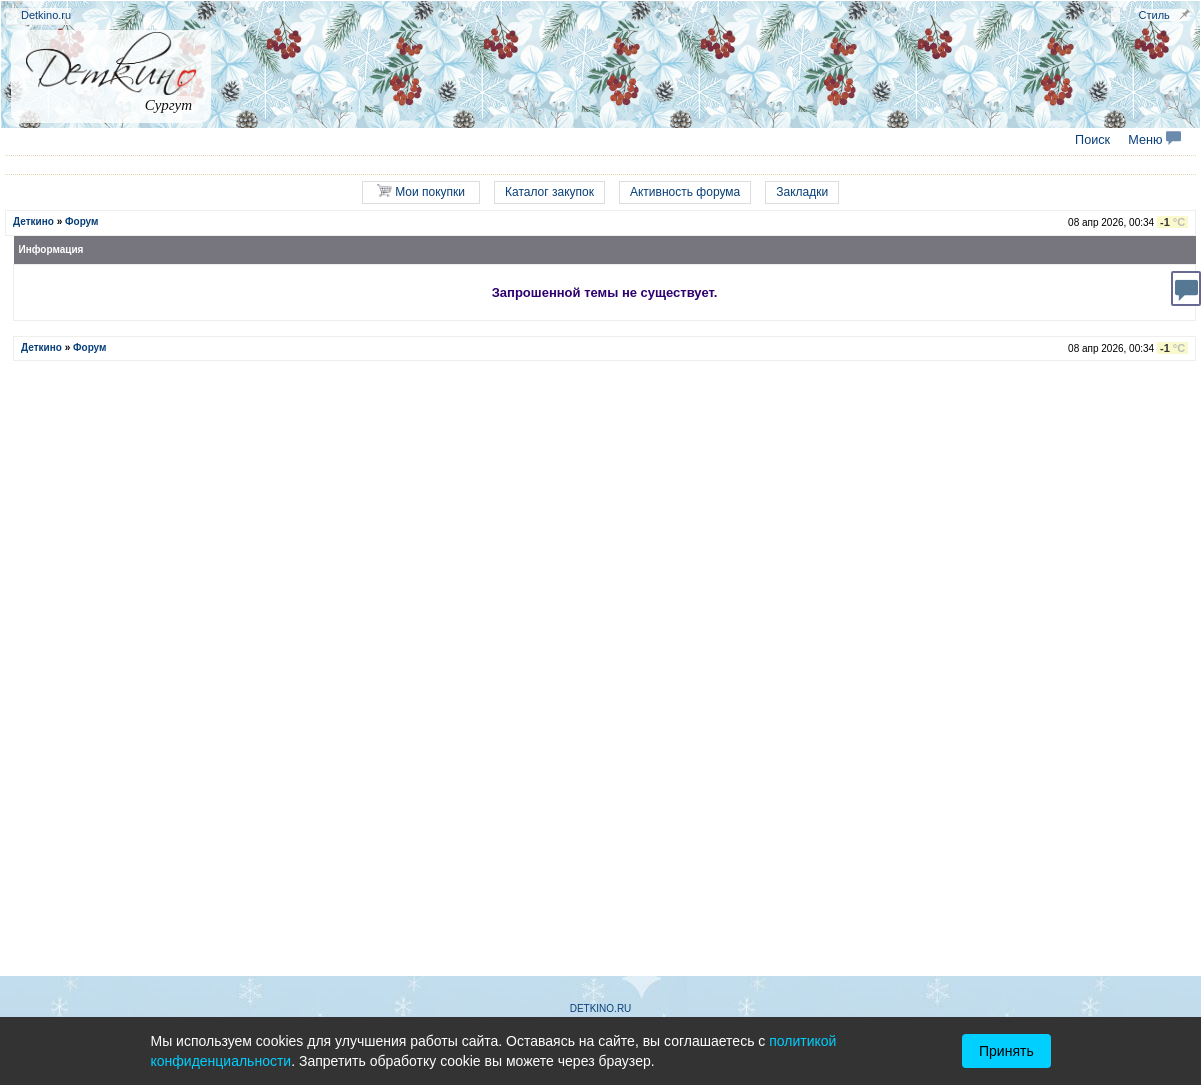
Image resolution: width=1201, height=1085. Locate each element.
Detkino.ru (46, 15)
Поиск (1092, 140)
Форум (81, 221)
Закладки (802, 192)
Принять (1006, 1051)
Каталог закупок (549, 192)
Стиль (1154, 15)
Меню (1154, 140)
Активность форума (685, 192)
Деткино (33, 221)
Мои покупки (421, 191)
